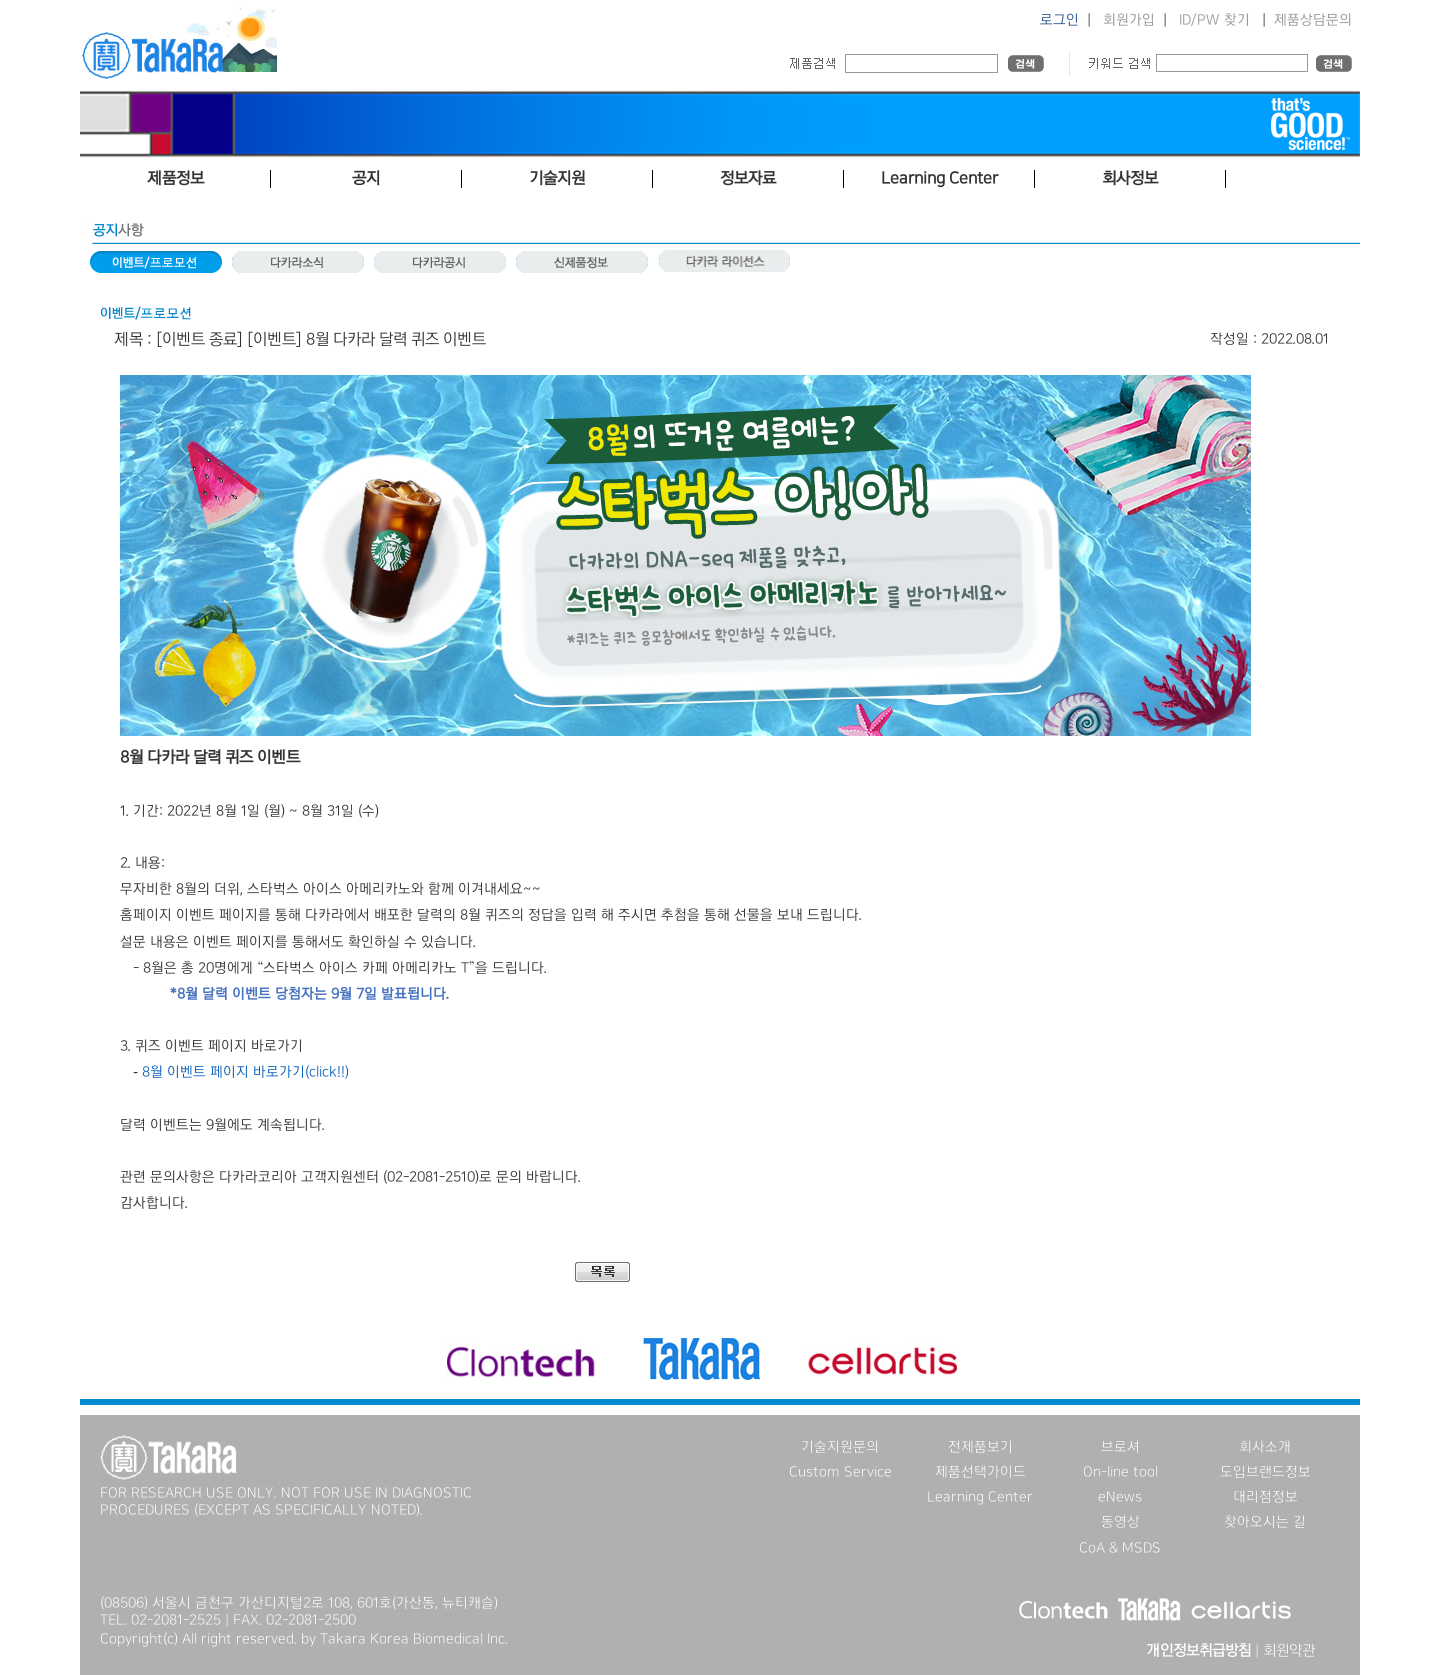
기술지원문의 (840, 1447)
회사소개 (1265, 1447)
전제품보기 (980, 1447)
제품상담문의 (1313, 20)
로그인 (1059, 20)
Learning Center (980, 1497)
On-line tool (1120, 1472)
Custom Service (840, 1472)
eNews (1120, 1497)
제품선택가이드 (980, 1472)
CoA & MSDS (1120, 1548)
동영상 (1120, 1522)
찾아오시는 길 (1265, 1522)
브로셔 (1120, 1447)
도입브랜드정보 (1265, 1472)
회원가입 (1129, 20)
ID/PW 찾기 (1214, 20)
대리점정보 (1265, 1497)
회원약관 (1289, 1651)
